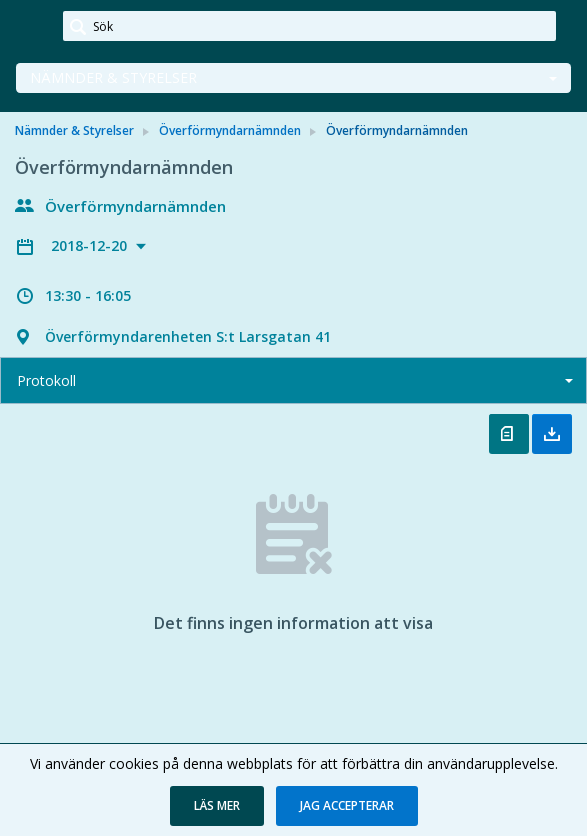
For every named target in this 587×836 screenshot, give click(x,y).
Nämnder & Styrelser (113, 77)
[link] (32, 27)
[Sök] (309, 26)
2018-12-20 (91, 245)
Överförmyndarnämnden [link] (230, 130)
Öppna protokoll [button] (509, 434)
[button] (217, 806)
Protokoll (46, 380)
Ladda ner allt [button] (552, 434)
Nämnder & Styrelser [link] (74, 130)
